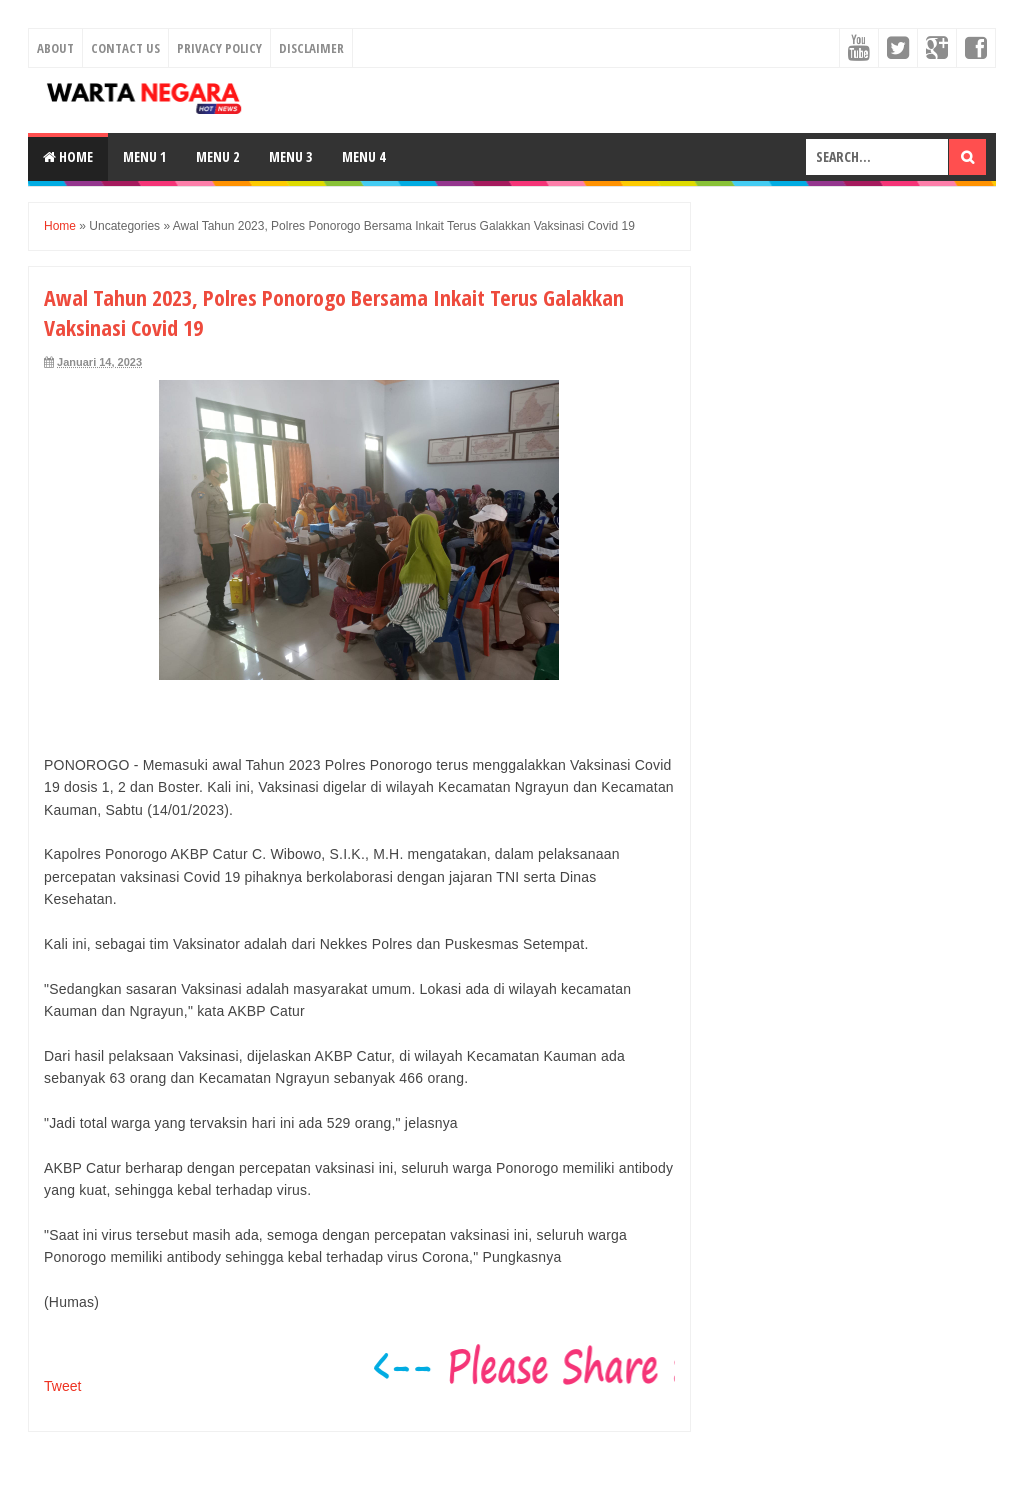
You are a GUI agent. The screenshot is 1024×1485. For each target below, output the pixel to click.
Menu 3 (290, 156)
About (55, 48)
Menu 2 (217, 156)
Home (68, 156)
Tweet (62, 1386)
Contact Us (125, 48)
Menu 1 (144, 156)
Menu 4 (363, 156)
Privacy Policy (219, 48)
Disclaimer (311, 48)
